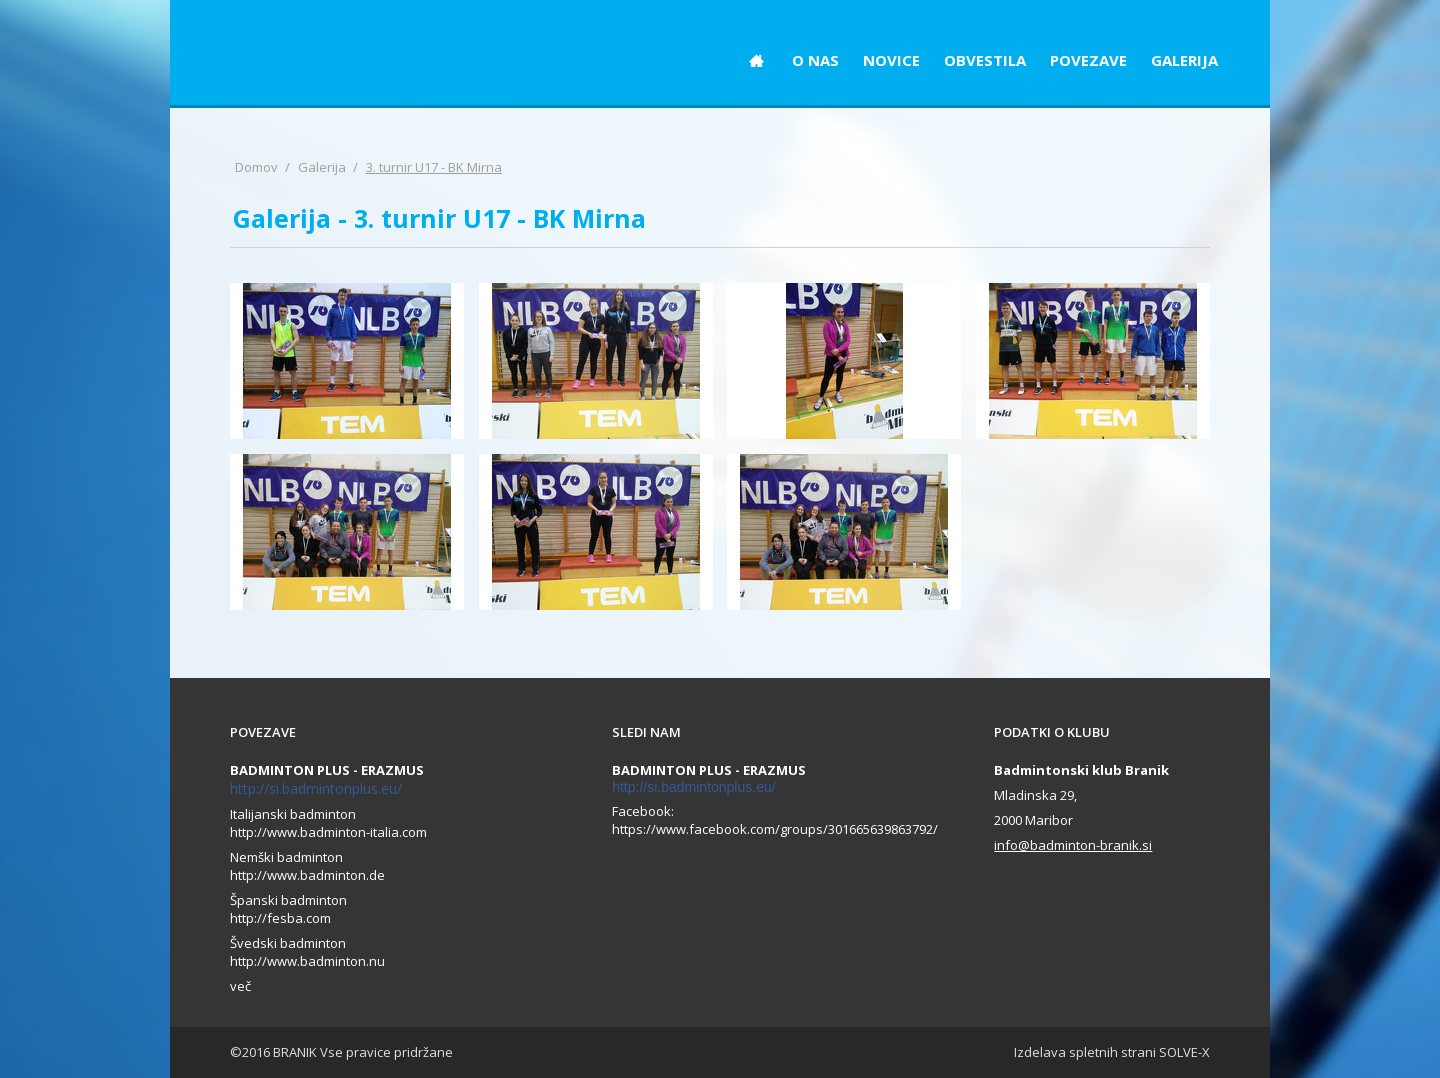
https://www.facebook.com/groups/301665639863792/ (775, 829)
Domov (256, 167)
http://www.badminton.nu (307, 961)
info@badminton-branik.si (1073, 845)
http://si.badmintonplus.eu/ (316, 788)
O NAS (815, 60)
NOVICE (891, 60)
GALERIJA (1184, 60)
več (240, 986)
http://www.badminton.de (307, 875)
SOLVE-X (1184, 1052)
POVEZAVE (1088, 60)
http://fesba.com (280, 918)
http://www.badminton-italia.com (328, 832)
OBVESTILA (985, 60)
